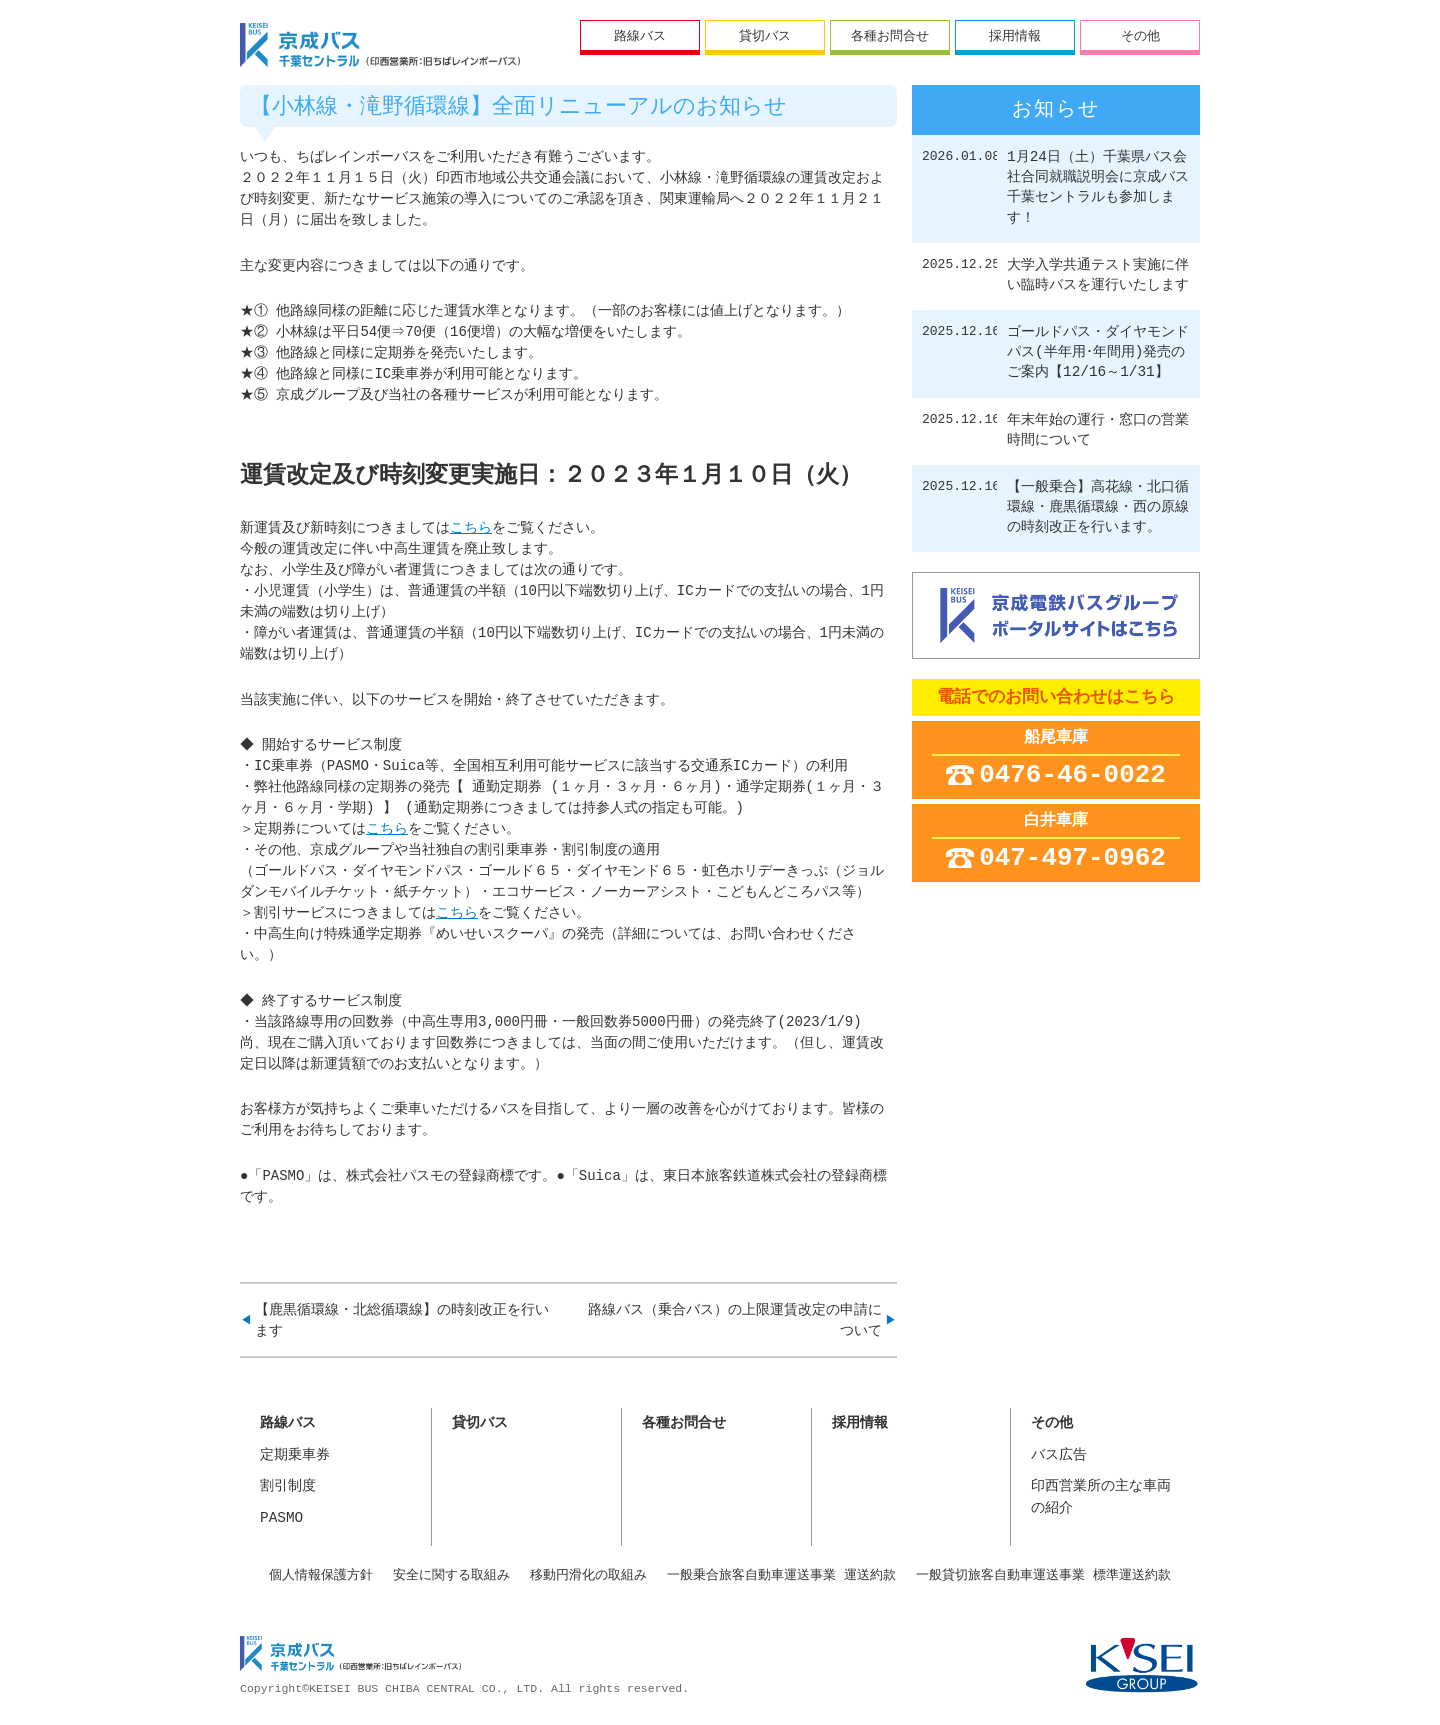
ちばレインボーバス (380, 45)
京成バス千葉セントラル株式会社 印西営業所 (350, 1656)
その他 (1140, 35)
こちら (471, 528)
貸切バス (765, 35)
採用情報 (1015, 35)
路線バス (640, 35)
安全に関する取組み (451, 1575)
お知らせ (1056, 110)
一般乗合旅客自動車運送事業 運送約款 (781, 1575)
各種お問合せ (890, 35)
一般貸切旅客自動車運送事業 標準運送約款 (1043, 1575)
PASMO (281, 1518)
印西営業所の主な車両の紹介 (1101, 1497)
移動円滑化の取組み (588, 1575)
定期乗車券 (295, 1455)
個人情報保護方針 (321, 1575)
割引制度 (288, 1486)
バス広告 (1059, 1455)
